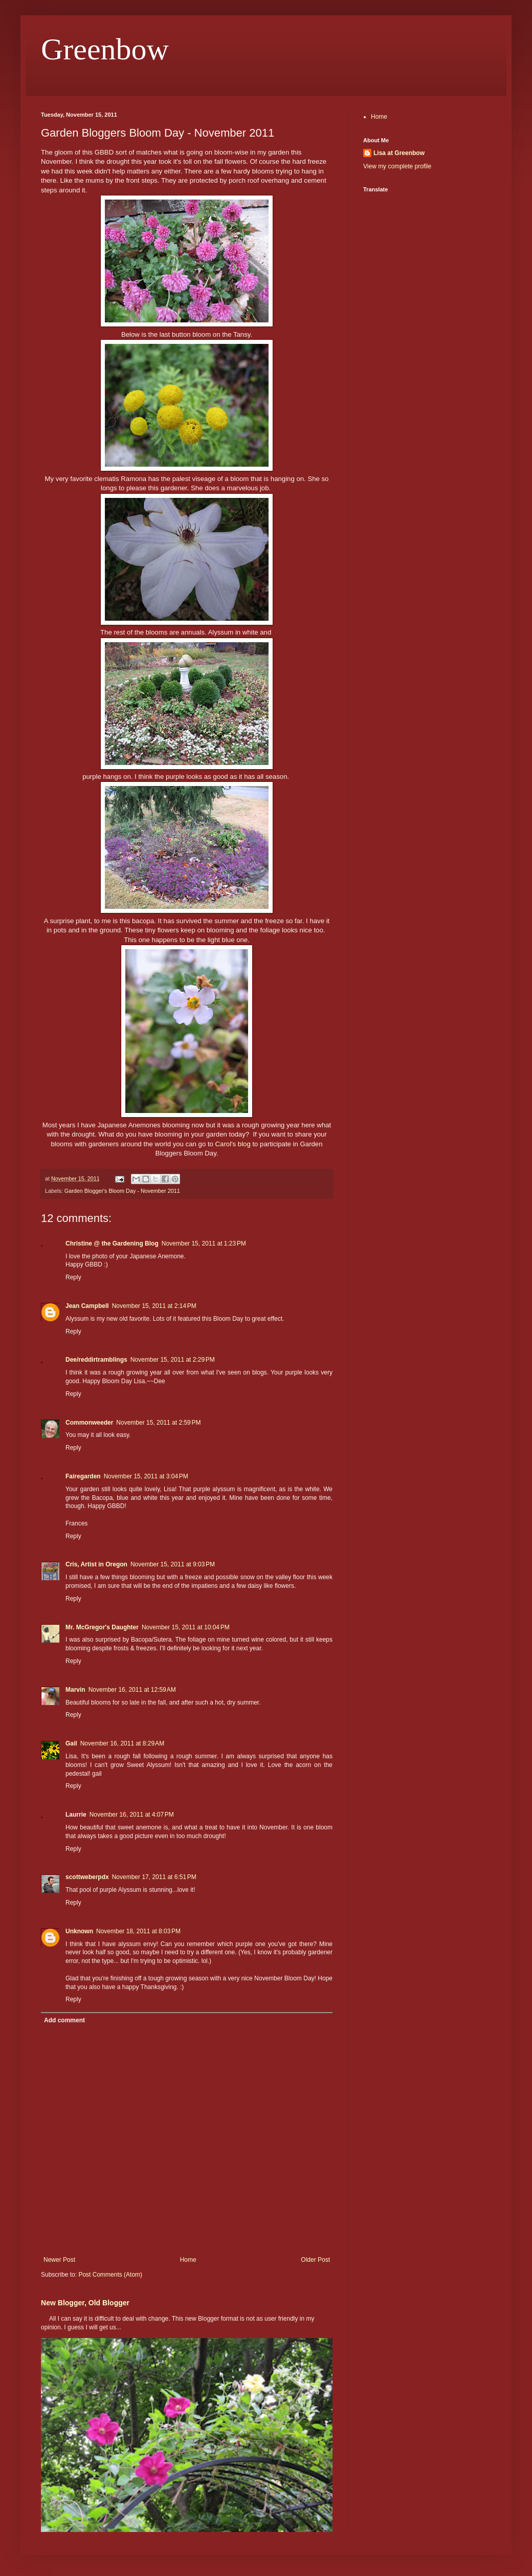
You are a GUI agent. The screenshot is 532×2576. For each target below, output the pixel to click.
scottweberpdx (87, 1877)
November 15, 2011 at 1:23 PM (204, 1243)
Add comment (64, 2020)
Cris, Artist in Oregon (96, 1564)
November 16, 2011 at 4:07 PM (132, 1814)
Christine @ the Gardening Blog (112, 1243)
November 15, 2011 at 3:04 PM (146, 1476)
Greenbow (105, 49)
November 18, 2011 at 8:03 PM (138, 1931)
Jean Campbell (87, 1305)
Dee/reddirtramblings (96, 1359)
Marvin (75, 1689)
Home (188, 2259)
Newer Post (59, 2259)
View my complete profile (397, 166)
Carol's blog (233, 1144)
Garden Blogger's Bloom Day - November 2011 (122, 1191)
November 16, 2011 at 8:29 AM (122, 1743)
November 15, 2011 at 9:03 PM (172, 1564)
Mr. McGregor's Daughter (102, 1627)
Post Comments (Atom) (110, 2274)
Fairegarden (83, 1476)
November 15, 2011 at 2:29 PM (172, 1359)
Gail (71, 1743)
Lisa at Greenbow (399, 153)
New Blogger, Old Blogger (85, 2303)
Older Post (315, 2259)
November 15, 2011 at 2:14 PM (154, 1305)
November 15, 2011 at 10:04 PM (186, 1627)
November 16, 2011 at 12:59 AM (132, 1689)
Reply (73, 1277)
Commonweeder (89, 1422)
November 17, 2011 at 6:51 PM (154, 1877)
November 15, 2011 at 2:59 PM (158, 1422)
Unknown (79, 1931)
